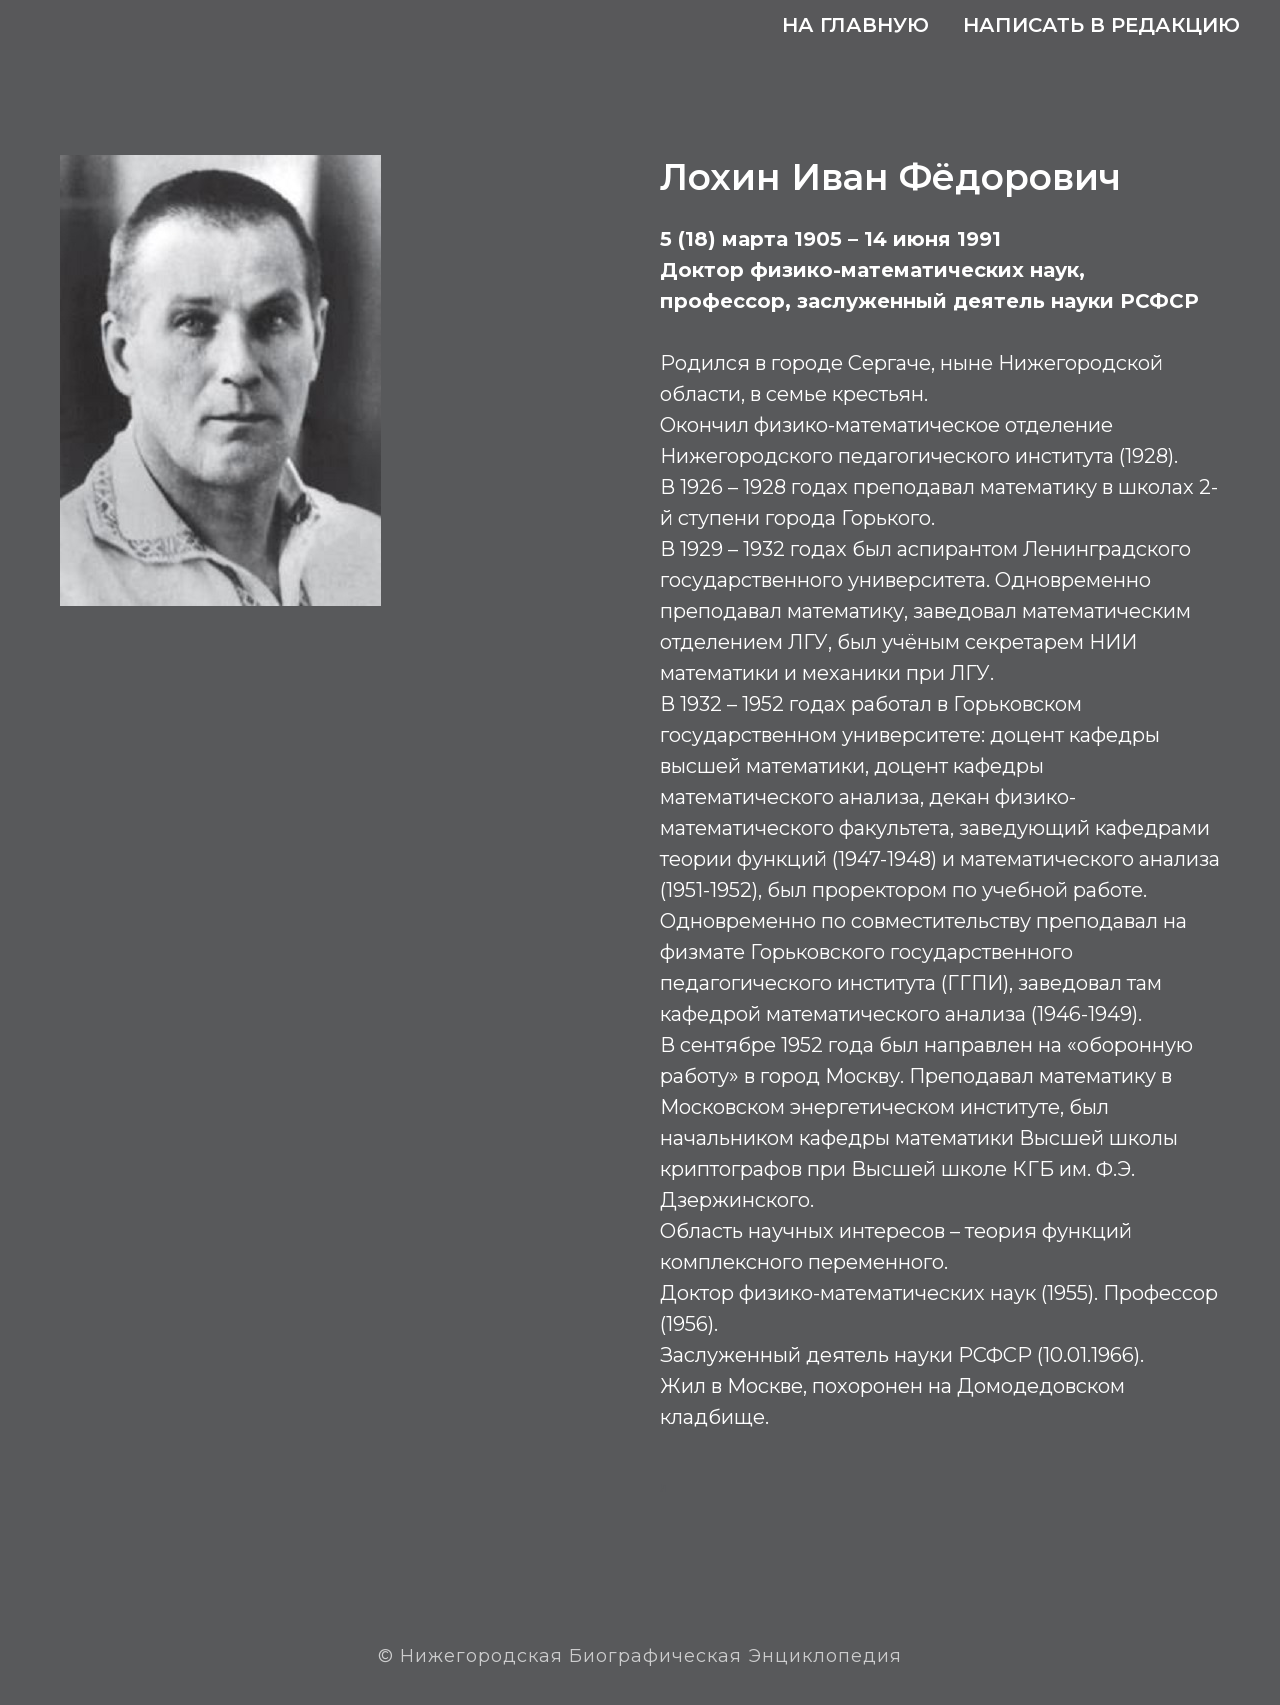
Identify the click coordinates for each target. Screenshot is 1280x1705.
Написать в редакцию (1101, 25)
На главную (855, 25)
